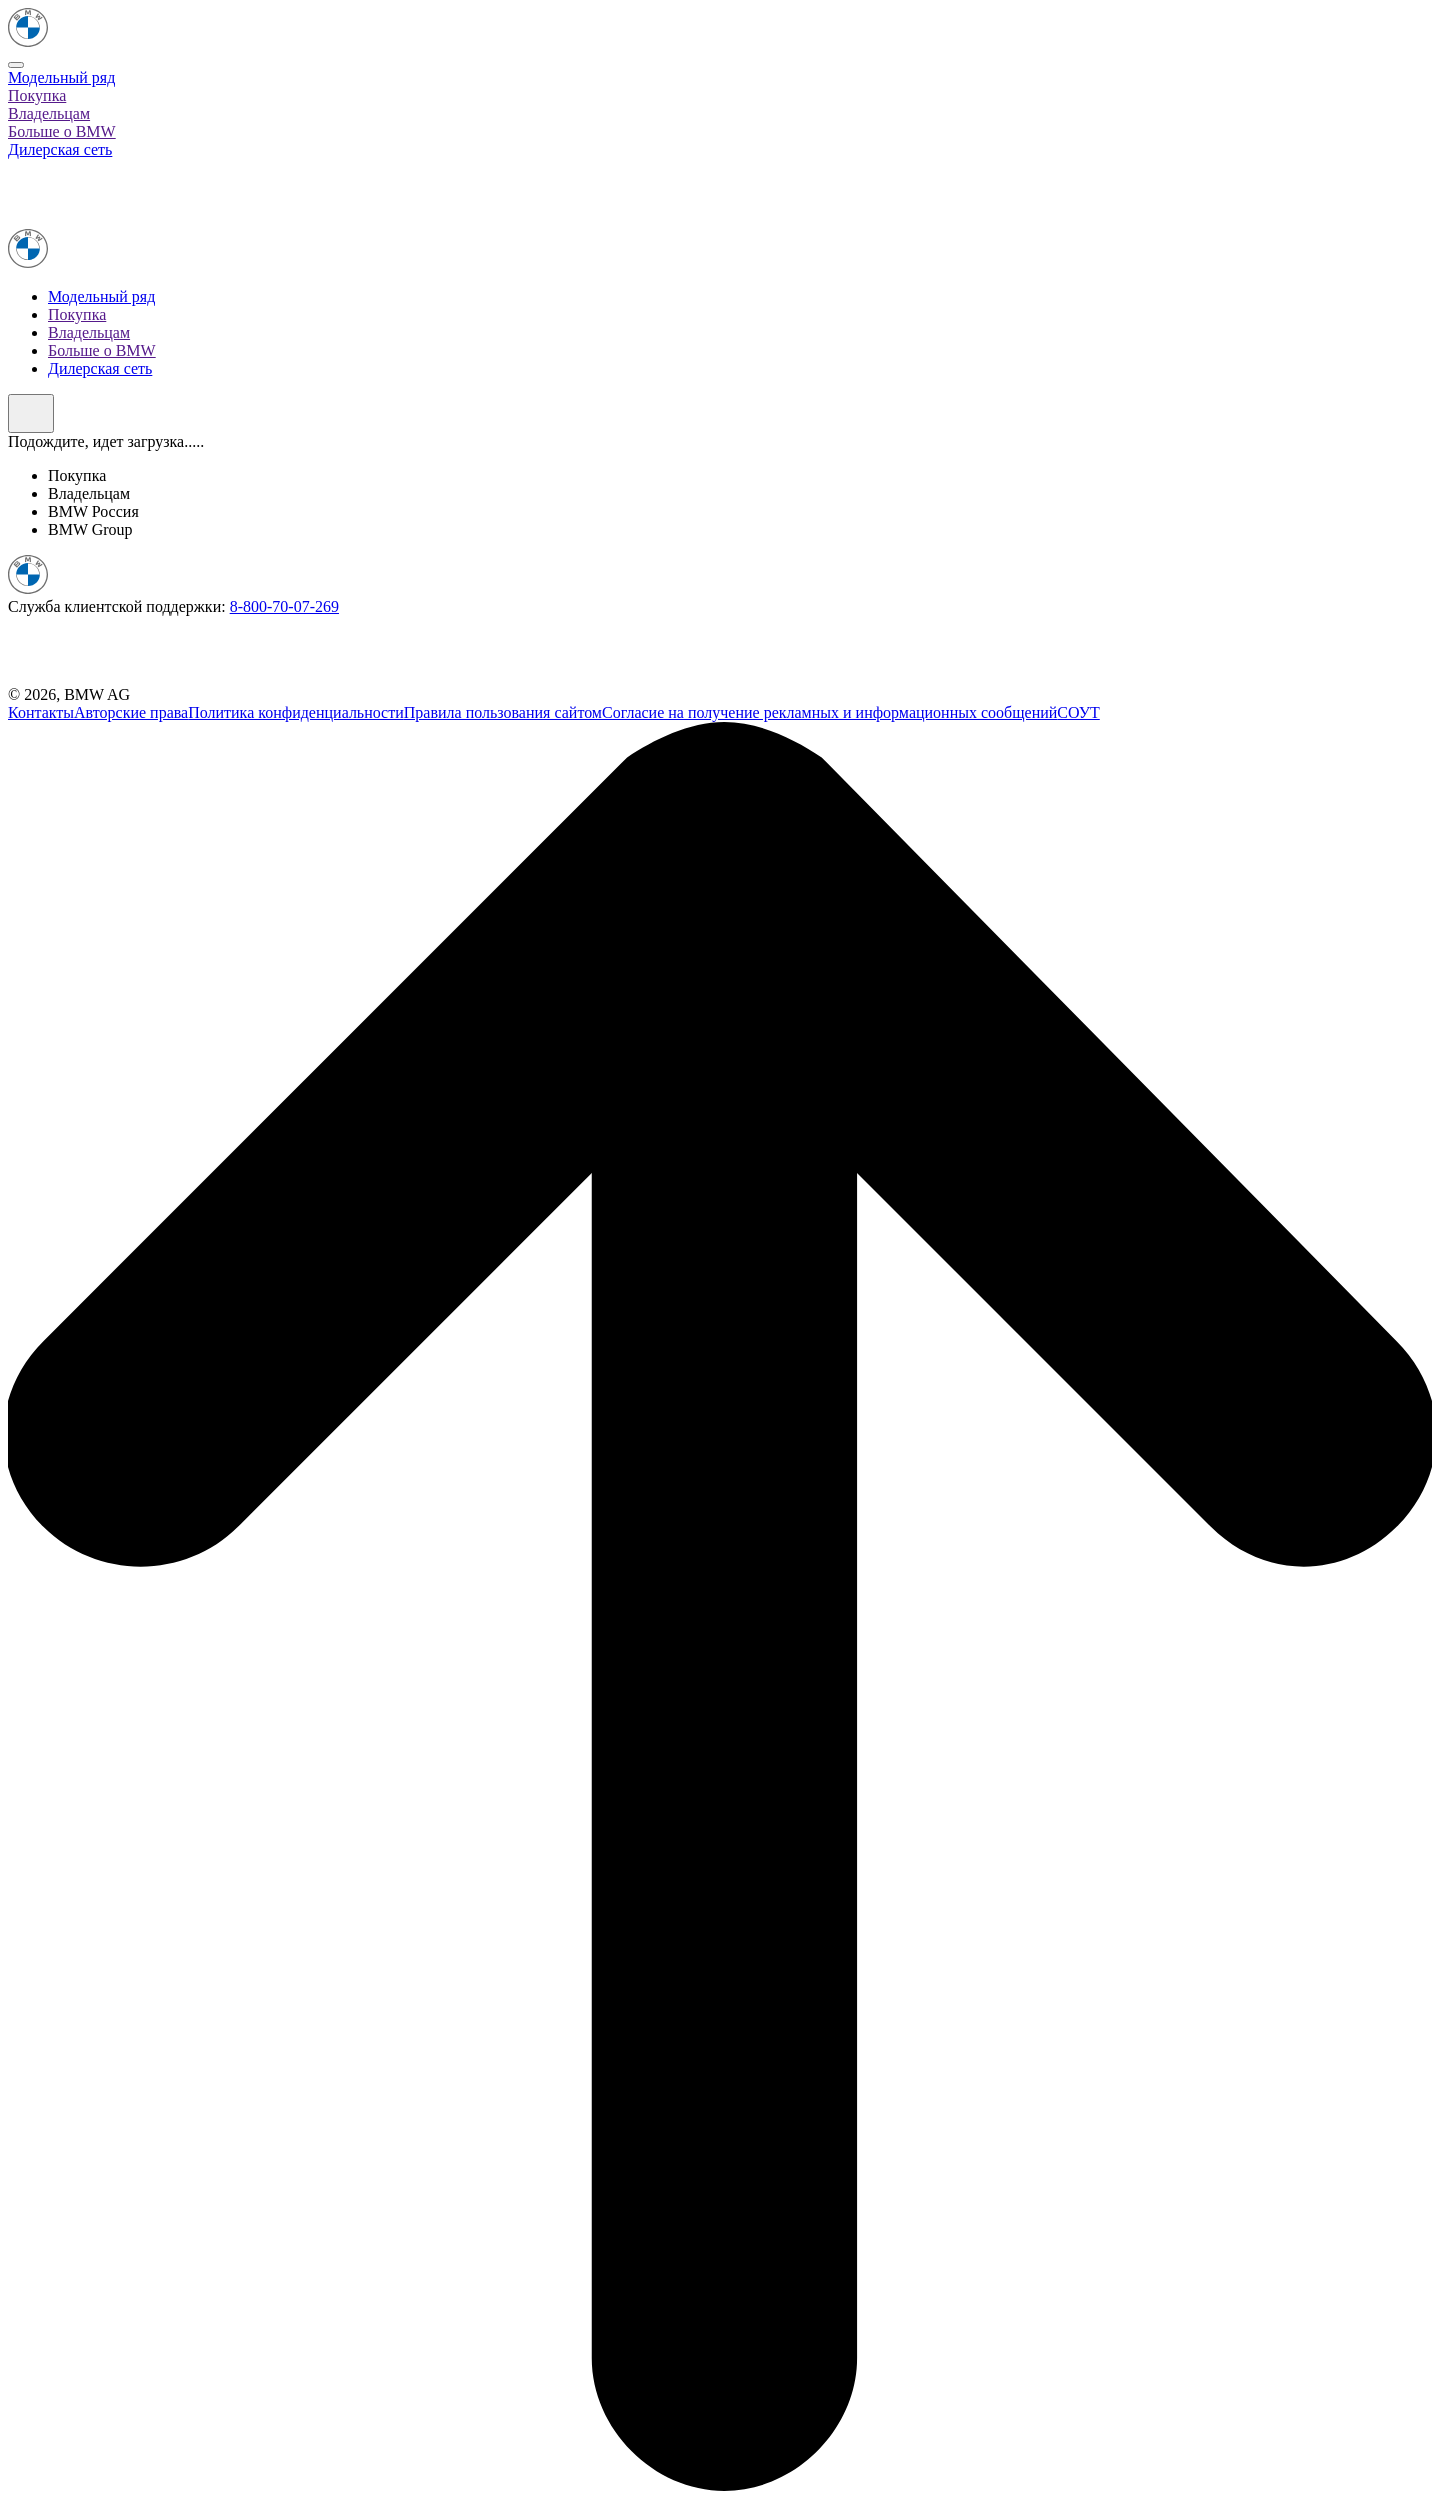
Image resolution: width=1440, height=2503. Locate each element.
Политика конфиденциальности (296, 712)
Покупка (37, 95)
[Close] (16, 65)
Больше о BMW (62, 131)
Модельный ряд (61, 77)
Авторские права (131, 712)
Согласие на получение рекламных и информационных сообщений (829, 712)
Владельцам (49, 113)
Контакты (41, 712)
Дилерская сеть (60, 149)
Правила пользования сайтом (503, 712)
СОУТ (1078, 712)
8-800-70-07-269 (284, 606)
